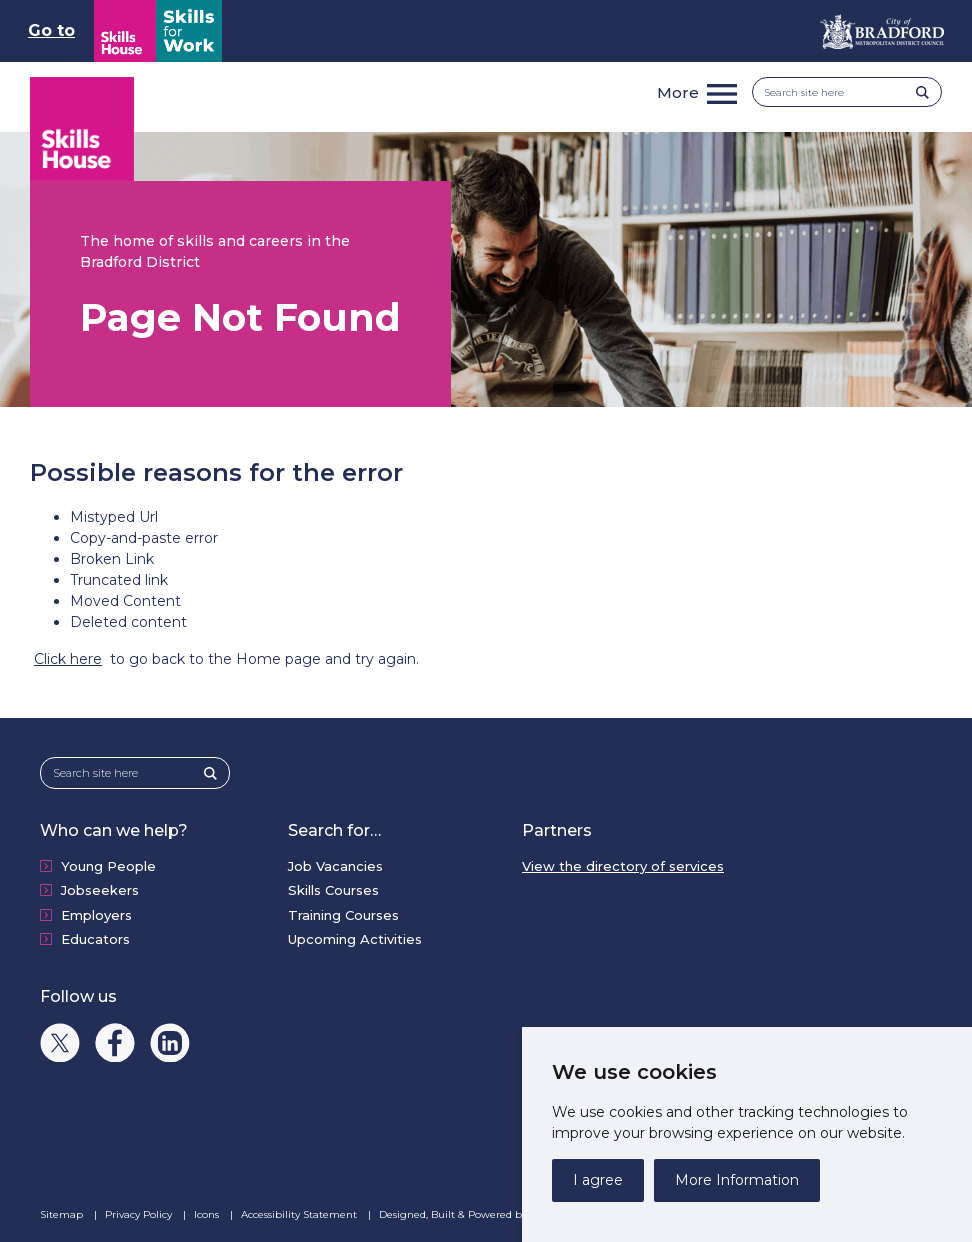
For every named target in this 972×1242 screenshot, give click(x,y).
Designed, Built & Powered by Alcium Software (508, 1215)
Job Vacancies (335, 866)
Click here (68, 659)
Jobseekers (100, 890)
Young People (108, 866)
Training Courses (343, 915)
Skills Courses (333, 890)
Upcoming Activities (355, 939)
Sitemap (63, 1214)
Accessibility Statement (300, 1214)
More (678, 92)
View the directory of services (623, 866)
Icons (208, 1214)
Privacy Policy (140, 1214)
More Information (737, 1180)
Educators (95, 939)
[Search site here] (840, 92)
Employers (96, 915)
